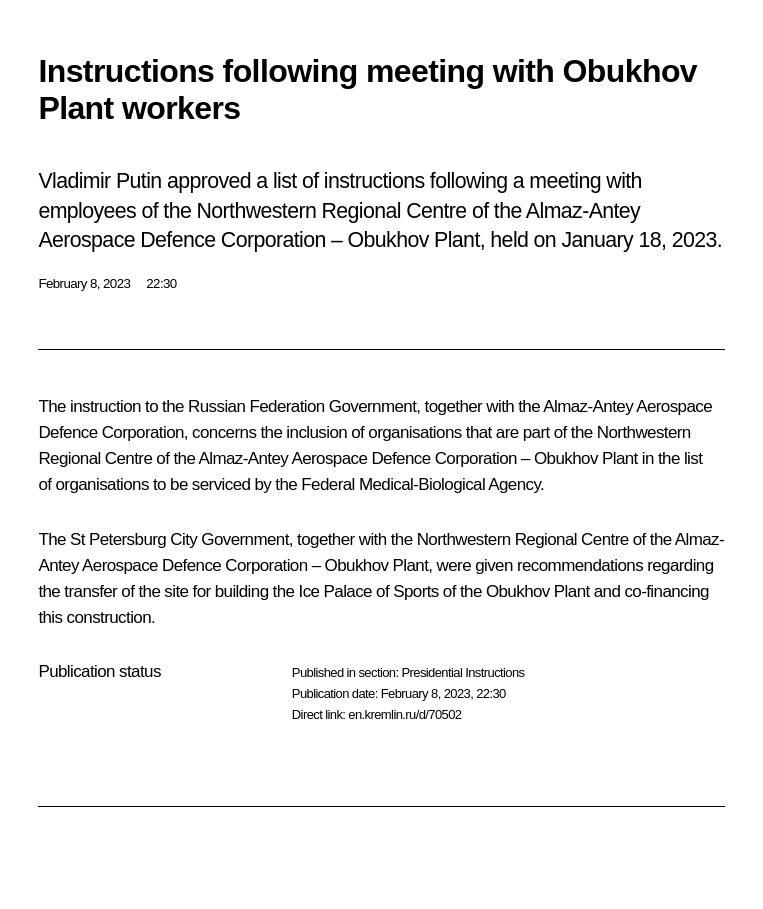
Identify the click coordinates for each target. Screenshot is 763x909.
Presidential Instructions (462, 672)
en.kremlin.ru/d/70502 (404, 714)
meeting (565, 181)
